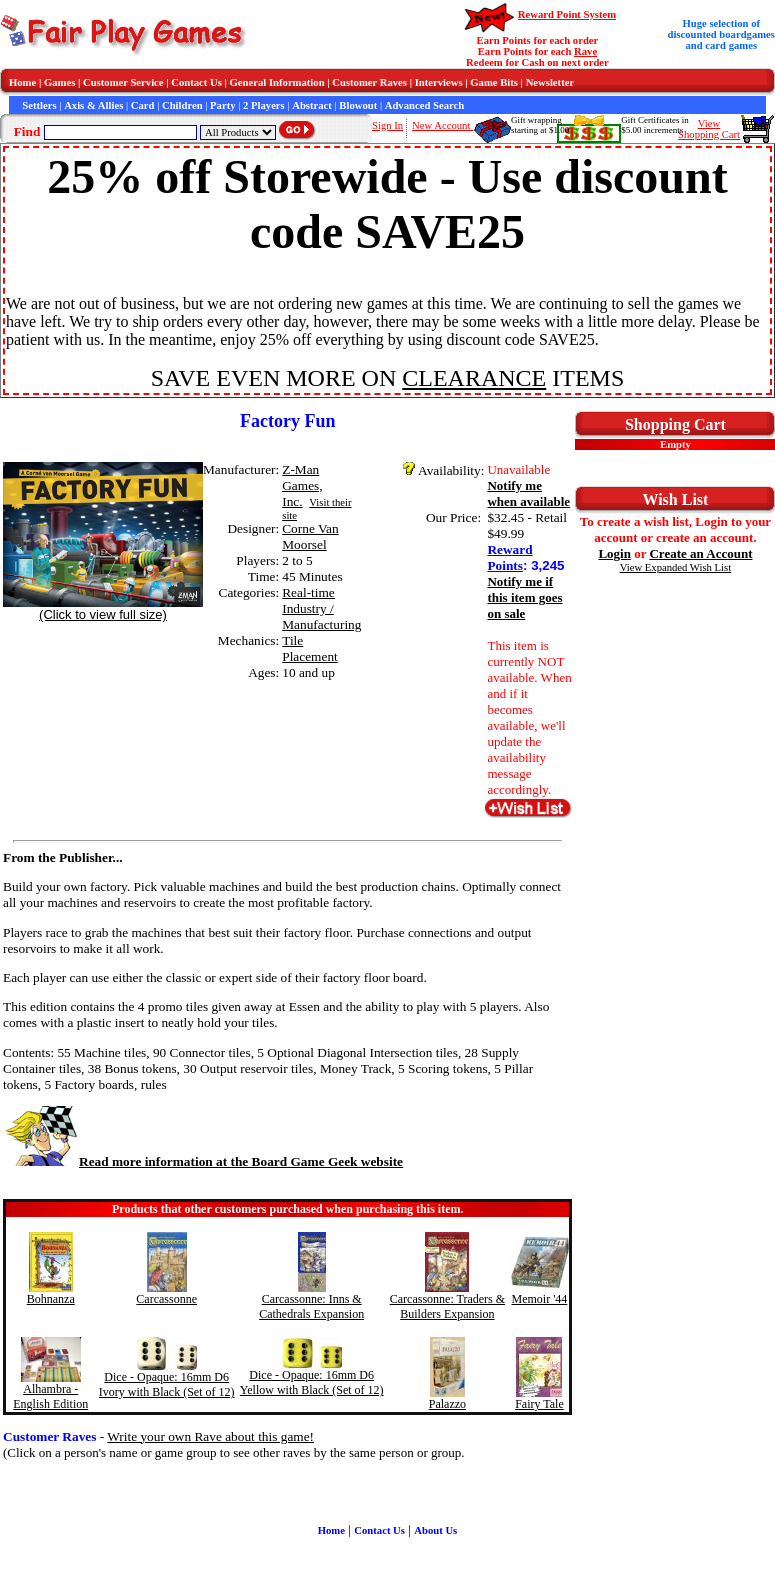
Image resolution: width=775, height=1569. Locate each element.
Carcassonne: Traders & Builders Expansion (447, 1306)
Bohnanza (51, 1299)
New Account (442, 125)
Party (222, 105)
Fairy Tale (539, 1404)
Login (614, 553)
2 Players (264, 105)
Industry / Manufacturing (321, 616)
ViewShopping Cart (709, 129)
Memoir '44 (540, 1299)
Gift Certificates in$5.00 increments (654, 125)
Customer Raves (369, 82)
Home (22, 82)
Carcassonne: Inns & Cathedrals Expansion (311, 1306)
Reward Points (509, 557)
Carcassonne (166, 1299)
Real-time (308, 592)
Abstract (312, 105)
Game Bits (494, 82)
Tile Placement (310, 648)
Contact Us (196, 82)
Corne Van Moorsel (310, 536)
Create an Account (700, 553)
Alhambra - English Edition (50, 1396)
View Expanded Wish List (676, 567)
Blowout (358, 105)
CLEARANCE (474, 378)
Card (143, 105)
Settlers (39, 105)
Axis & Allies (93, 105)
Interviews (439, 82)
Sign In (387, 125)
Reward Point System (567, 14)
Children (182, 105)
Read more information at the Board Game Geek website (203, 1161)
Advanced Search (424, 105)
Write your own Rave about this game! (210, 1436)
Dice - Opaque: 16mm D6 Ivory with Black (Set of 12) (167, 1384)
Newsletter (550, 82)
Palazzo (447, 1404)
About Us (435, 1530)
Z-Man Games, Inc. (302, 485)
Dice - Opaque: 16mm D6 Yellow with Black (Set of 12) (312, 1382)
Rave (585, 51)
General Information (277, 82)
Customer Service (123, 82)
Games (59, 82)
